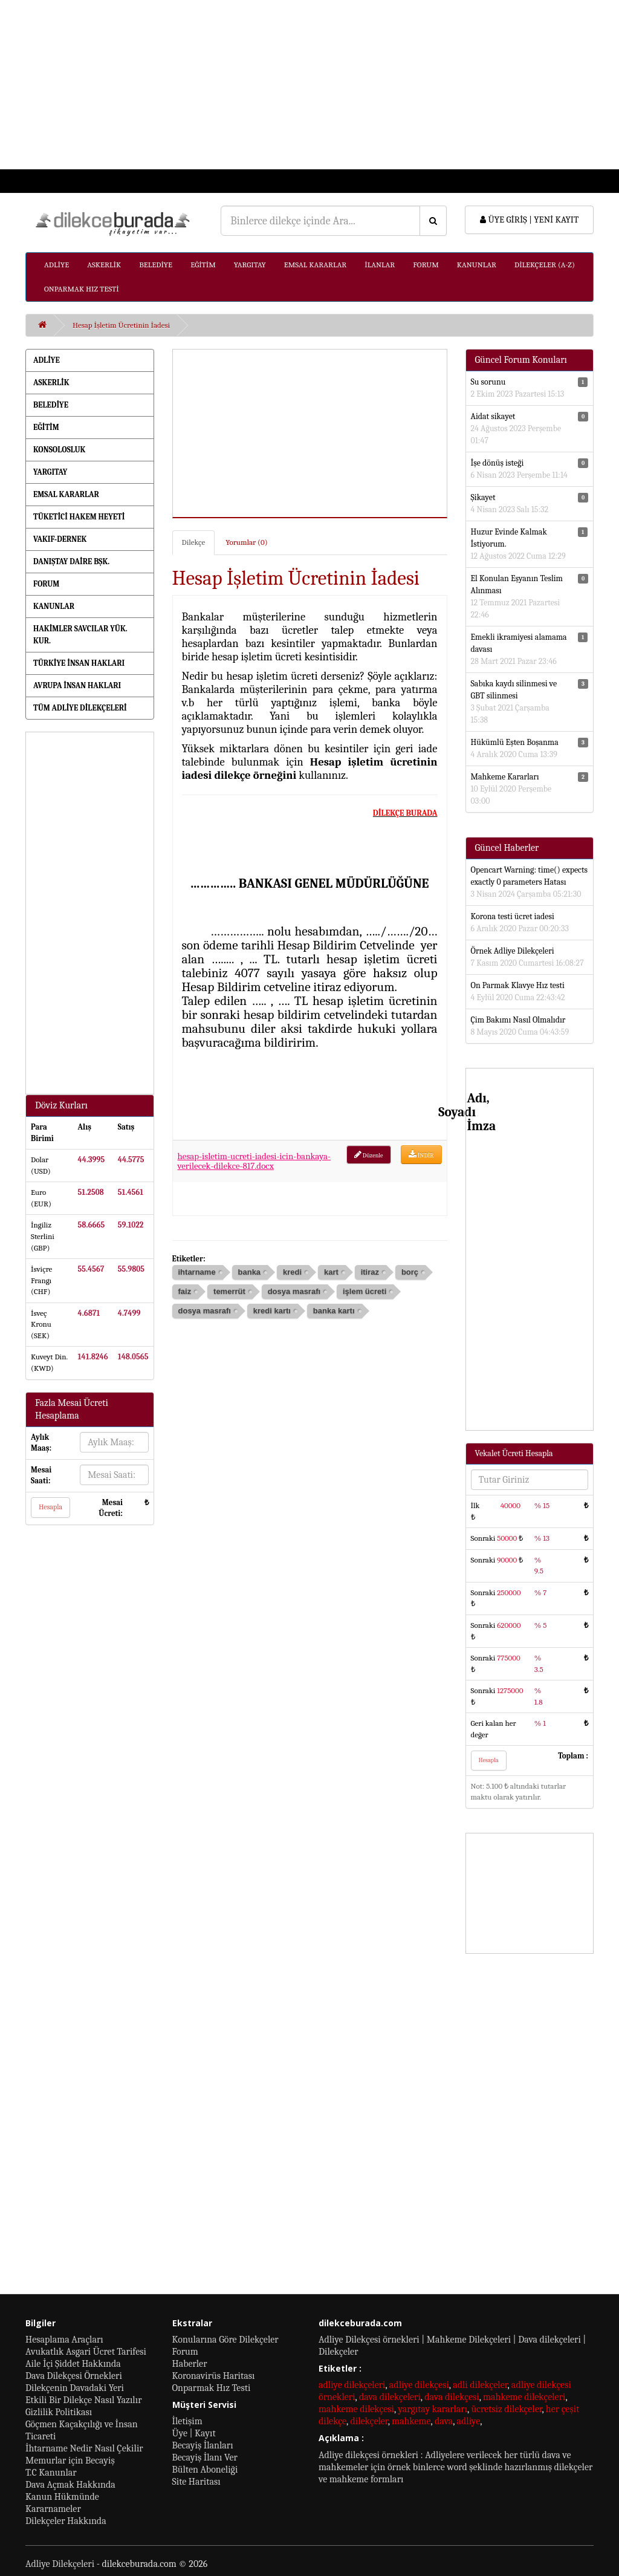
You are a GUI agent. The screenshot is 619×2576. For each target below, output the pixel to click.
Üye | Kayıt (194, 2433)
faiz (185, 1291)
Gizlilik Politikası (58, 2412)
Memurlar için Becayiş (70, 2460)
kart (331, 1272)
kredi (292, 1272)
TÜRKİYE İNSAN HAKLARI (79, 663)
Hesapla (50, 1507)
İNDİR (421, 1154)
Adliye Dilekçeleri (59, 2563)
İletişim (187, 2421)
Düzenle (368, 1154)
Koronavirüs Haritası (213, 2375)
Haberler (189, 2363)
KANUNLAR (476, 264)
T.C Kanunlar (51, 2472)
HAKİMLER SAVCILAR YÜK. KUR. (80, 634)
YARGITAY (250, 264)
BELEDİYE (155, 264)
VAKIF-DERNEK (59, 539)
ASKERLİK (104, 264)
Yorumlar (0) (246, 542)
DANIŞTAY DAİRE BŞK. (71, 561)
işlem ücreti (364, 1291)
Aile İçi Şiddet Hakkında (73, 2363)
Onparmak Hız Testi (211, 2387)
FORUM (426, 264)
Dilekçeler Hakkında (65, 2521)
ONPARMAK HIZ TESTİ (81, 288)
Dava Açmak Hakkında (70, 2484)
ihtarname (197, 1272)
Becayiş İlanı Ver (205, 2457)
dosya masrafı (294, 1291)
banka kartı (334, 1310)
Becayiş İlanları (202, 2445)
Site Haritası (196, 2481)
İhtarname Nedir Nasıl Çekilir (84, 2448)
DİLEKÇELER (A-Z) (544, 264)
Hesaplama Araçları (64, 2339)
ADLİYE (56, 264)
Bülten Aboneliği (205, 2469)
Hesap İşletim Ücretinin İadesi (121, 325)
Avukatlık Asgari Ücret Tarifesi (85, 2351)
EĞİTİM (203, 264)
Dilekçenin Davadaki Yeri (74, 2387)
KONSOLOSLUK (59, 449)
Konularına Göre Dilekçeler (225, 2339)
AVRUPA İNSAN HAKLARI (77, 685)
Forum (185, 2351)
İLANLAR (380, 264)
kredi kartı (272, 1310)
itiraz (370, 1272)
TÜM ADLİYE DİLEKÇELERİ (80, 707)
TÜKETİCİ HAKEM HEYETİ (79, 516)
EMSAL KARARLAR (315, 264)
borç (409, 1272)
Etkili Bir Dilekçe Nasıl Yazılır (83, 2400)
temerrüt (229, 1291)
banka (249, 1272)
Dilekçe (194, 542)
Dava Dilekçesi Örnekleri (73, 2375)
